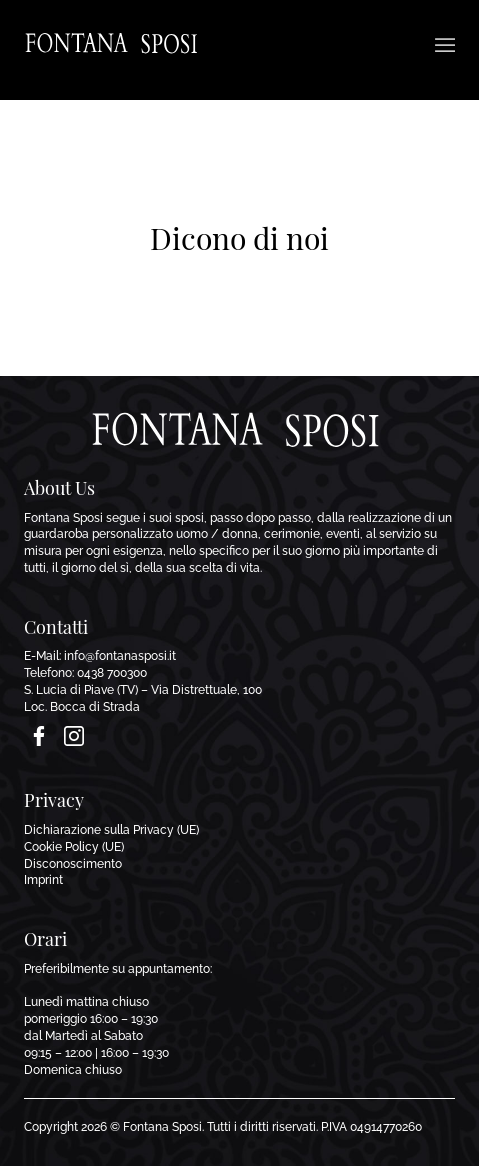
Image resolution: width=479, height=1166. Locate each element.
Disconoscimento (73, 864)
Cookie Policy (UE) (74, 847)
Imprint (43, 880)
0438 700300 (112, 673)
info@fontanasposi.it (120, 656)
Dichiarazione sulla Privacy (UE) (111, 830)
